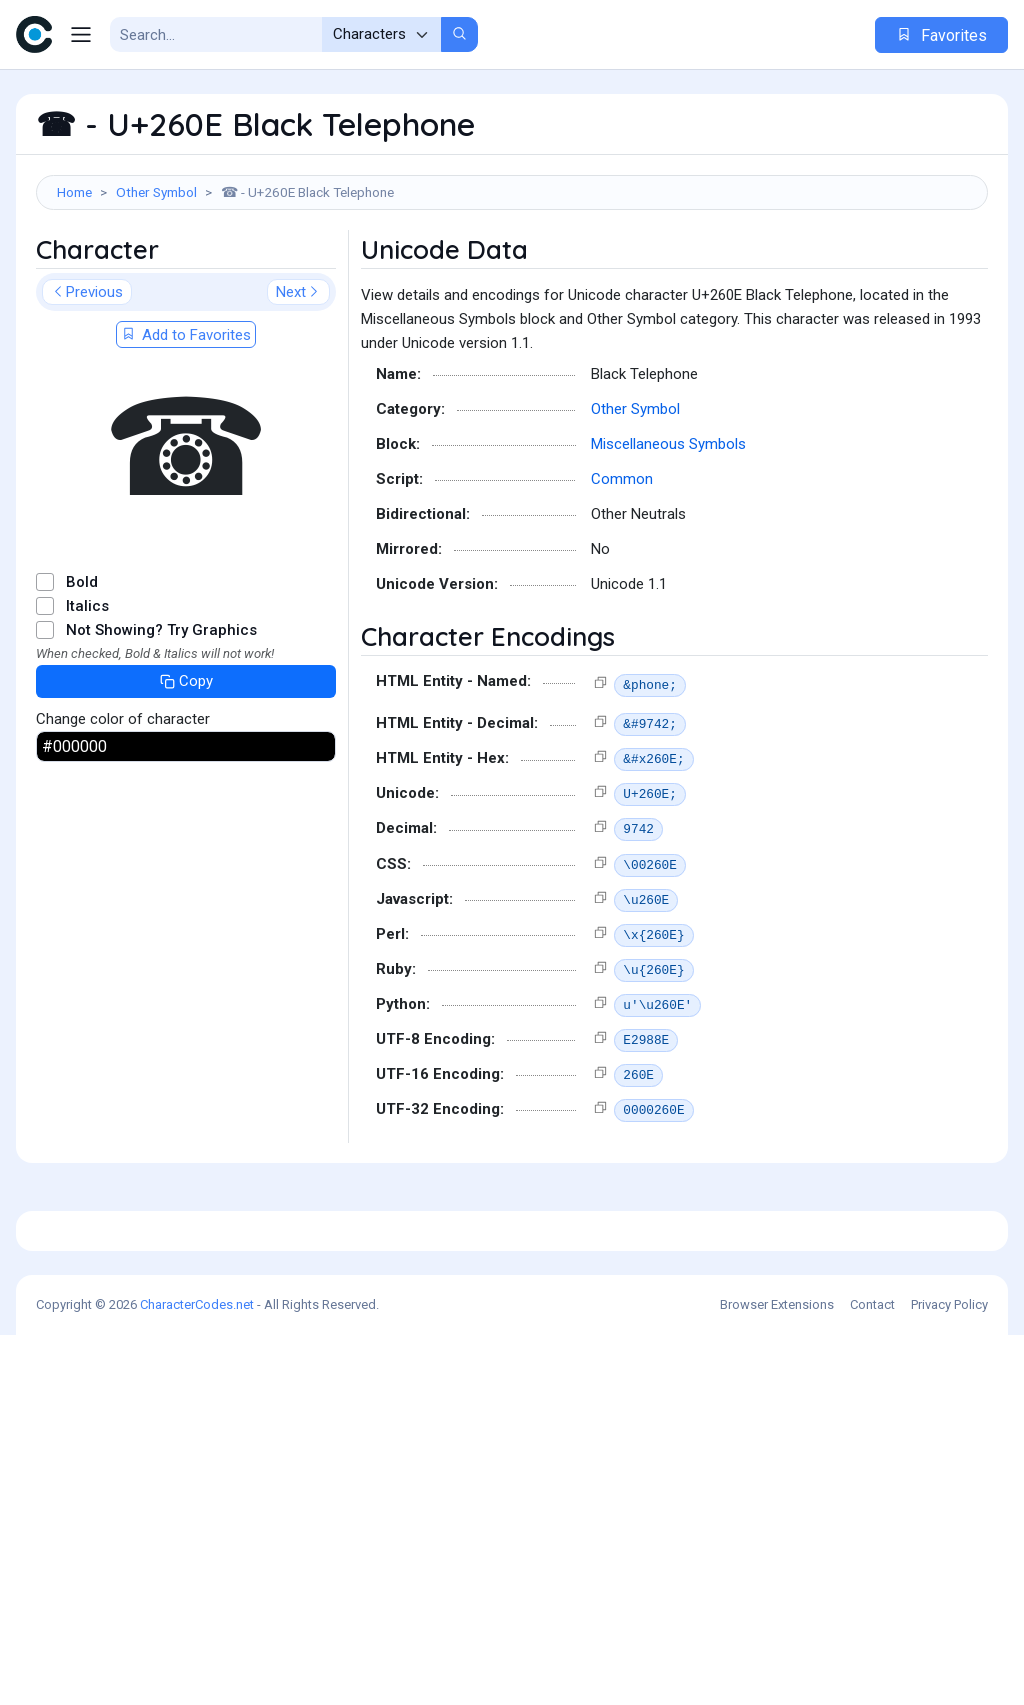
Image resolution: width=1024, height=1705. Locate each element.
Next (298, 382)
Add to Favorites (186, 425)
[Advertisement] (512, 275)
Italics (87, 696)
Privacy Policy (949, 1674)
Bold (82, 672)
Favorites (941, 35)
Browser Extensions (777, 1674)
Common (622, 569)
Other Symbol (156, 192)
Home (74, 192)
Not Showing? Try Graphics (161, 720)
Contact (872, 1674)
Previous (87, 382)
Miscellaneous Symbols (668, 534)
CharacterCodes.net (197, 1674)
